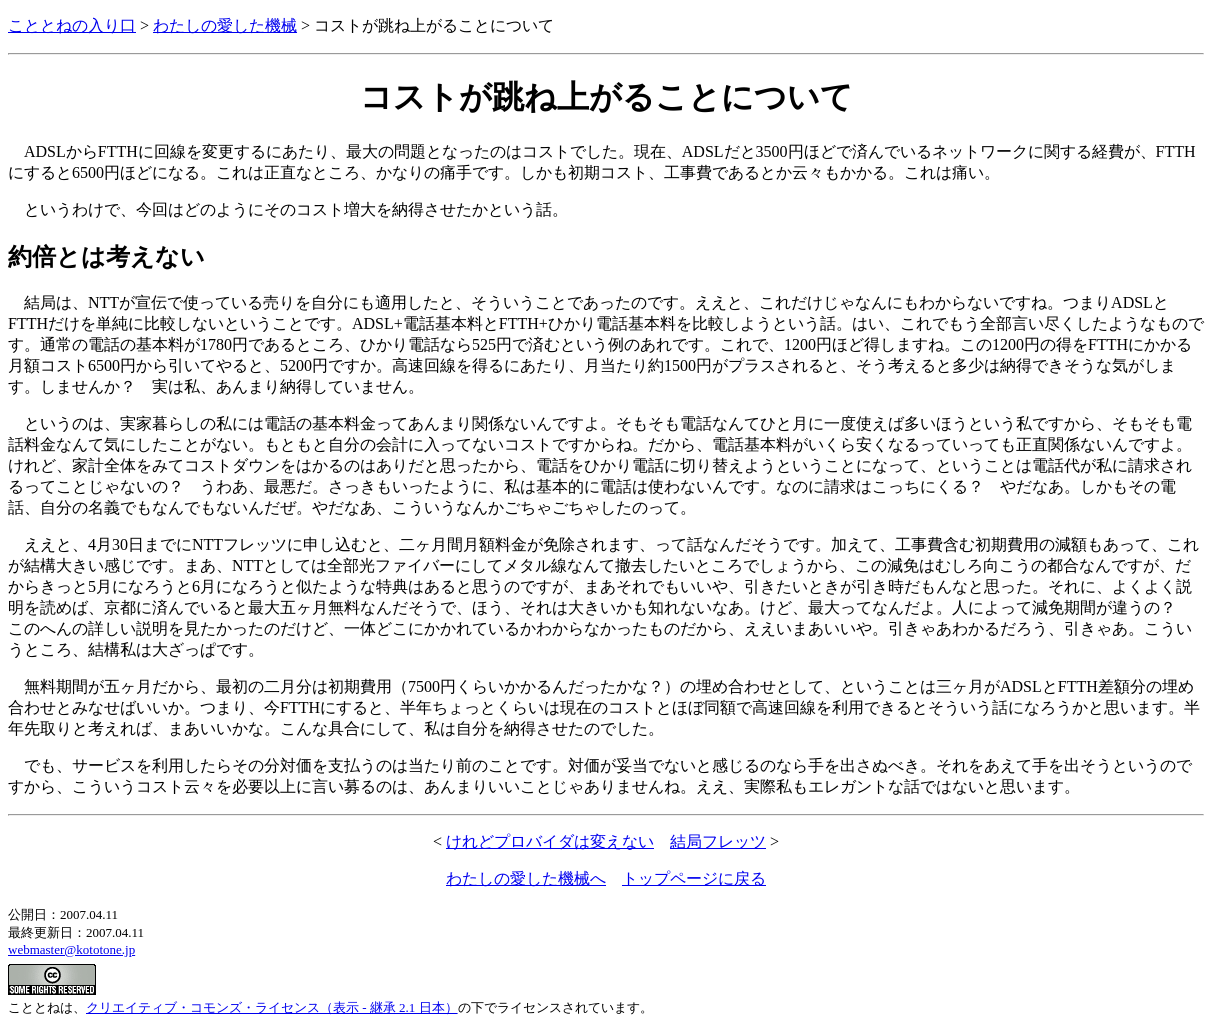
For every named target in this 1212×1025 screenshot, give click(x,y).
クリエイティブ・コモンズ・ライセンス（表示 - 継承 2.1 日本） (272, 1007)
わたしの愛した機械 (225, 25)
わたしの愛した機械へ (526, 878)
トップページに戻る (694, 878)
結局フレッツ (718, 841)
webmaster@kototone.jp (71, 949)
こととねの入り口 (72, 25)
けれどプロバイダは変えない (550, 841)
